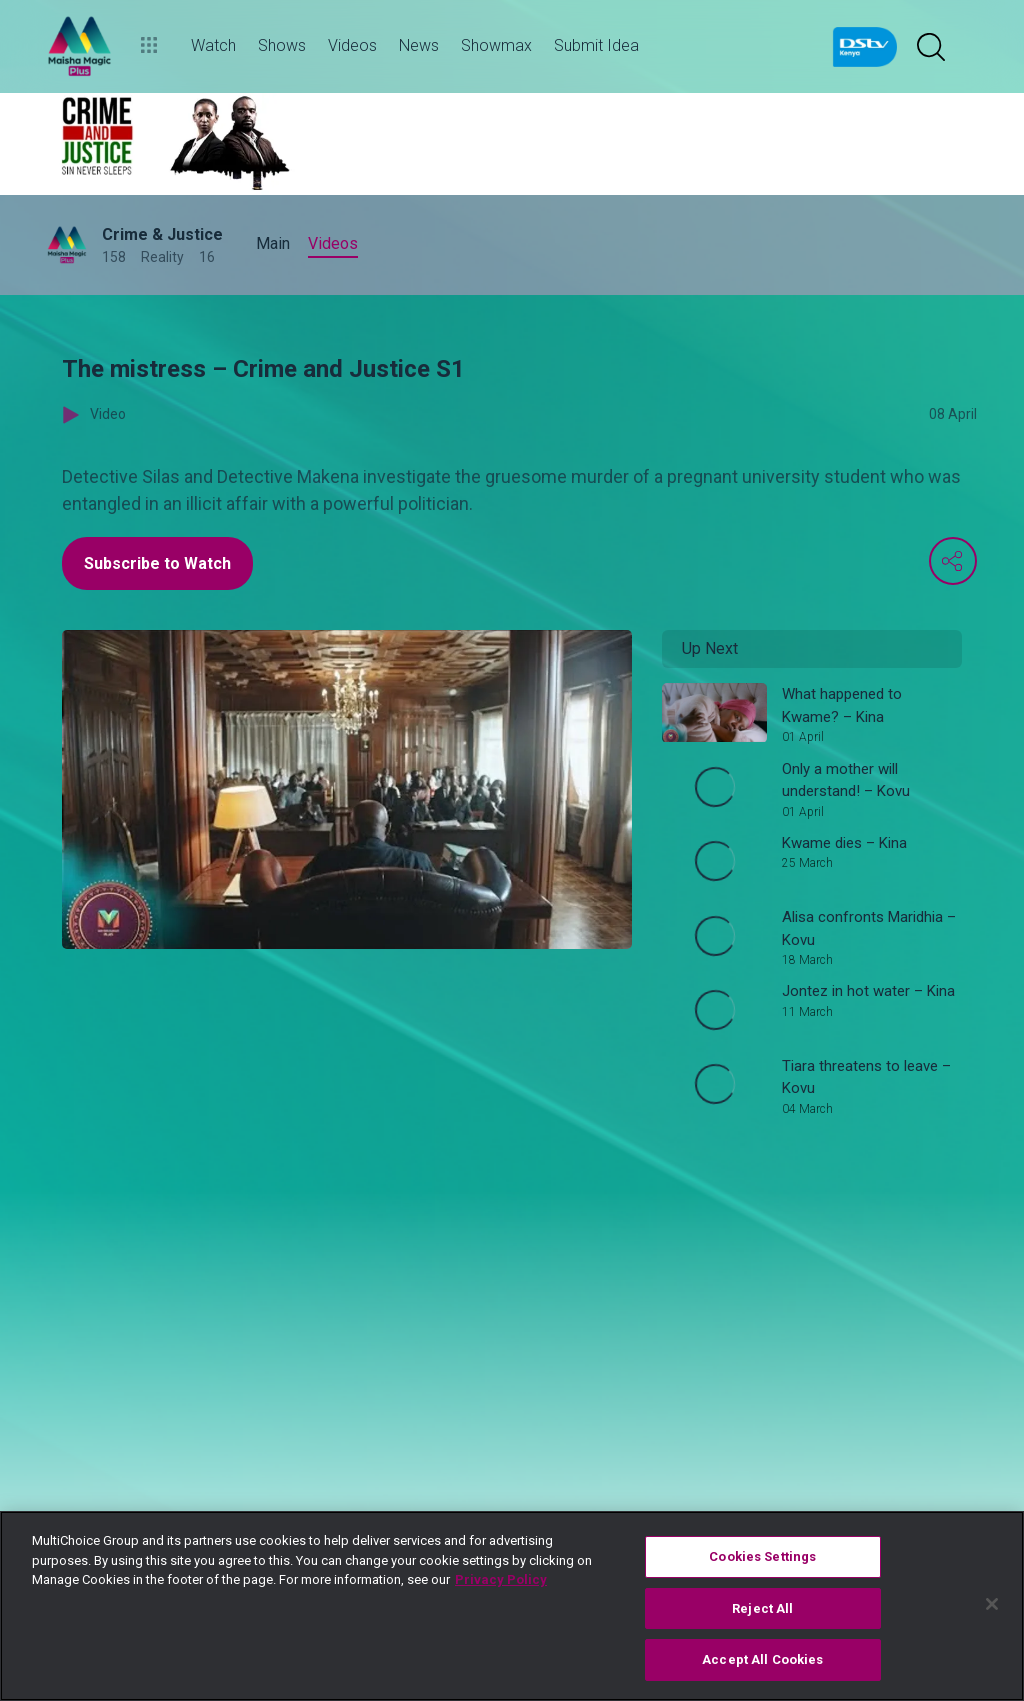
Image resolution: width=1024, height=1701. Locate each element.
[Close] (992, 1604)
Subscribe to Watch (157, 563)
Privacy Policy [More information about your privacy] (501, 1579)
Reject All (762, 1608)
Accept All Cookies (762, 1659)
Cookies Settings (762, 1556)
